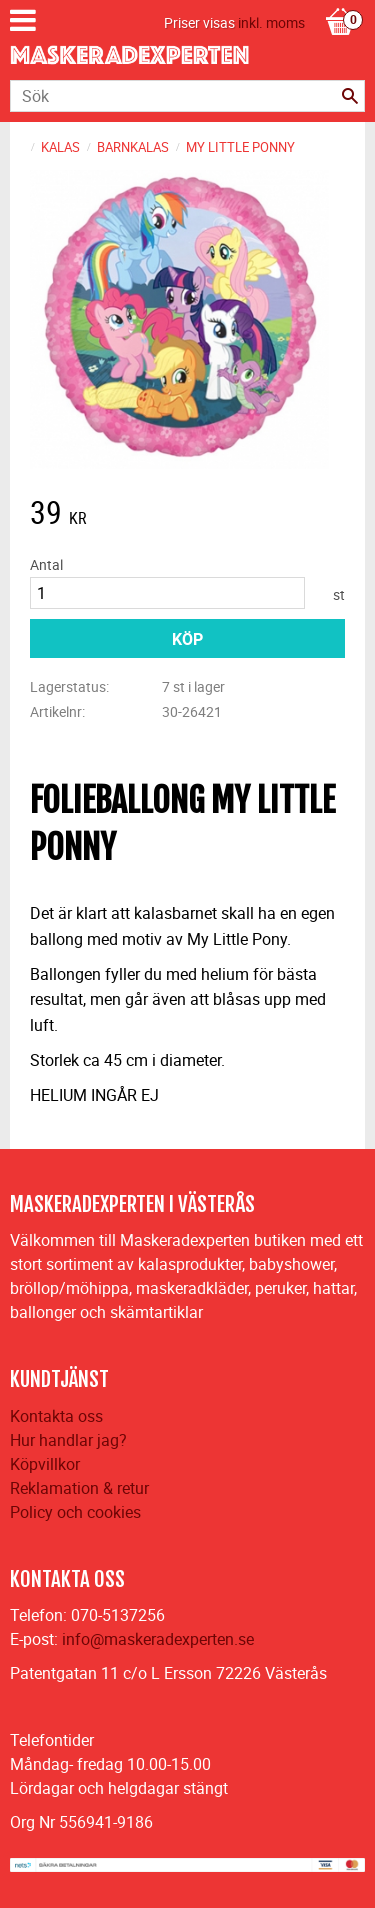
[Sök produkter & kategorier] (187, 96)
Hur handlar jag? (68, 1440)
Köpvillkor (45, 1464)
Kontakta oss (56, 1416)
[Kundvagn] (340, 1)
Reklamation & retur (79, 1488)
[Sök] (350, 96)
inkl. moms (271, 22)
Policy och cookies (75, 1512)
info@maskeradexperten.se (158, 1639)
